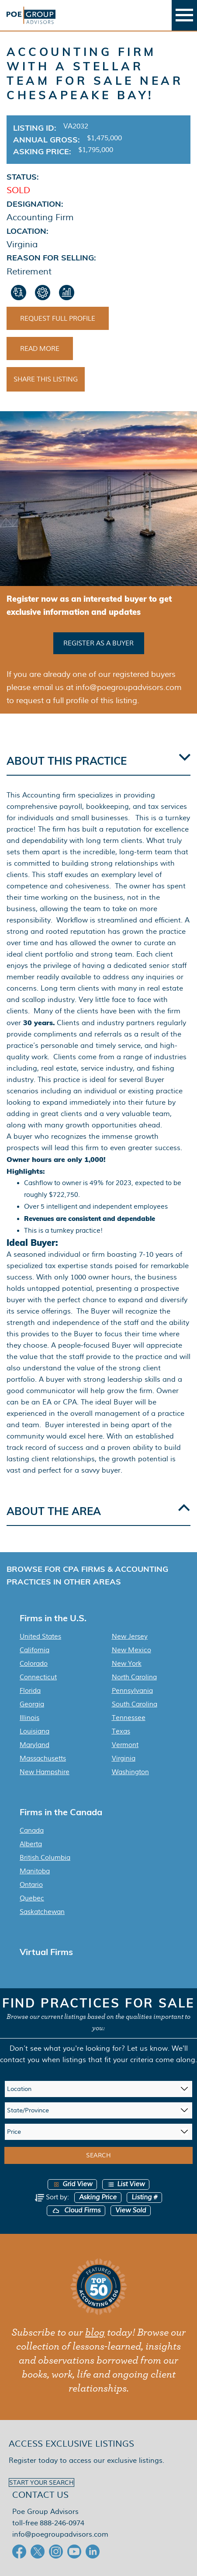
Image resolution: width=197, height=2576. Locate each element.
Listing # (144, 2197)
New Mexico (131, 1650)
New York (127, 1664)
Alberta (31, 1844)
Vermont (125, 1745)
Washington (130, 1772)
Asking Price (98, 2197)
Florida (30, 1691)
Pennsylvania (132, 1691)
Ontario (31, 1885)
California (34, 1650)
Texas (121, 1731)
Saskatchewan (42, 1912)
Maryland (34, 1745)
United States (40, 1636)
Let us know (147, 2048)
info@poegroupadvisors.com (60, 2534)
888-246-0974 (62, 2523)
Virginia (123, 1758)
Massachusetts (43, 1758)
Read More (39, 349)
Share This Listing (46, 379)
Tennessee (128, 1718)
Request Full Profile (57, 318)
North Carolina (134, 1677)
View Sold (130, 2210)
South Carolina (134, 1704)
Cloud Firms (76, 2210)
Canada (32, 1830)
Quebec (32, 1898)
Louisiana (34, 1731)
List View (126, 2184)
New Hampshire (44, 1772)
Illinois (29, 1718)
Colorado (34, 1664)
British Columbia (45, 1858)
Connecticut (38, 1677)
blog (95, 2332)
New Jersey (130, 1636)
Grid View (72, 2184)
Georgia (32, 1704)
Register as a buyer (98, 643)
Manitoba (35, 1871)
